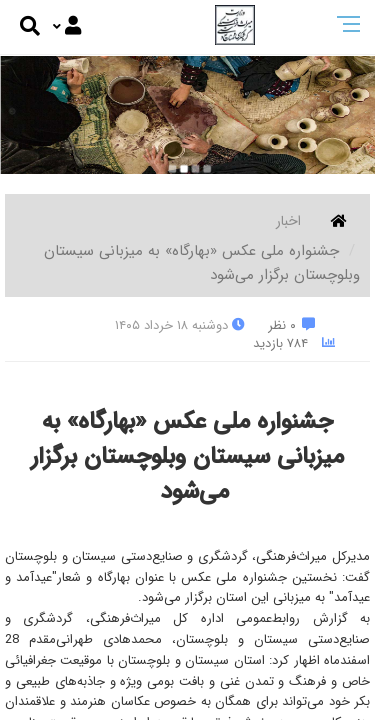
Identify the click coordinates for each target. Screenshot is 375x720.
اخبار (288, 221)
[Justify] (67, 27)
